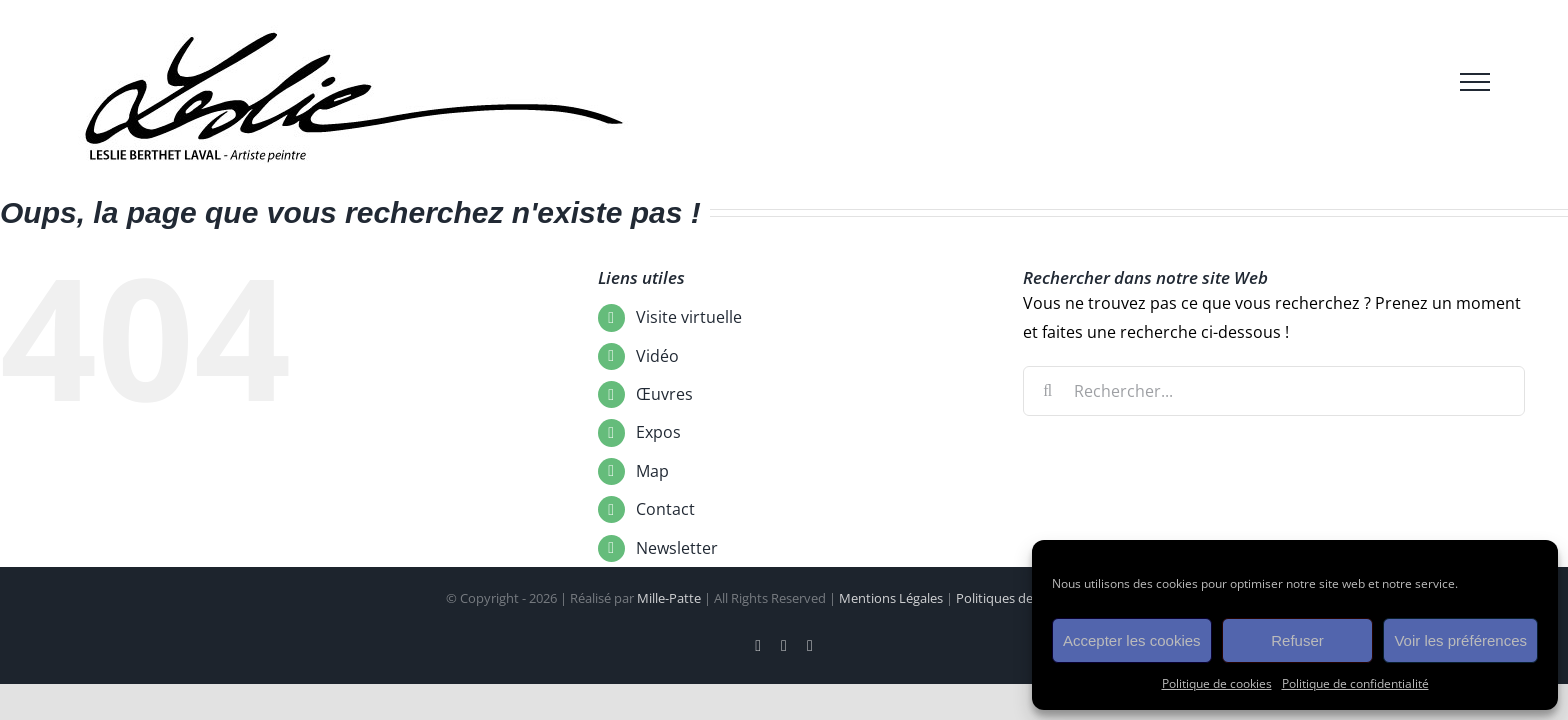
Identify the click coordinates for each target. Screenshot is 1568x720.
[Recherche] (1048, 391)
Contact (665, 509)
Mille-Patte (669, 598)
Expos (658, 432)
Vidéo (657, 356)
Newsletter (677, 548)
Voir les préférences (1460, 640)
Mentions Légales (891, 598)
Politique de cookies (1217, 683)
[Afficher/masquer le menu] (1475, 82)
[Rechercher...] (1274, 391)
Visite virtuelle (689, 317)
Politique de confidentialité (1355, 683)
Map (652, 471)
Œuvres (664, 394)
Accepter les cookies (1132, 640)
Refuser (1297, 640)
